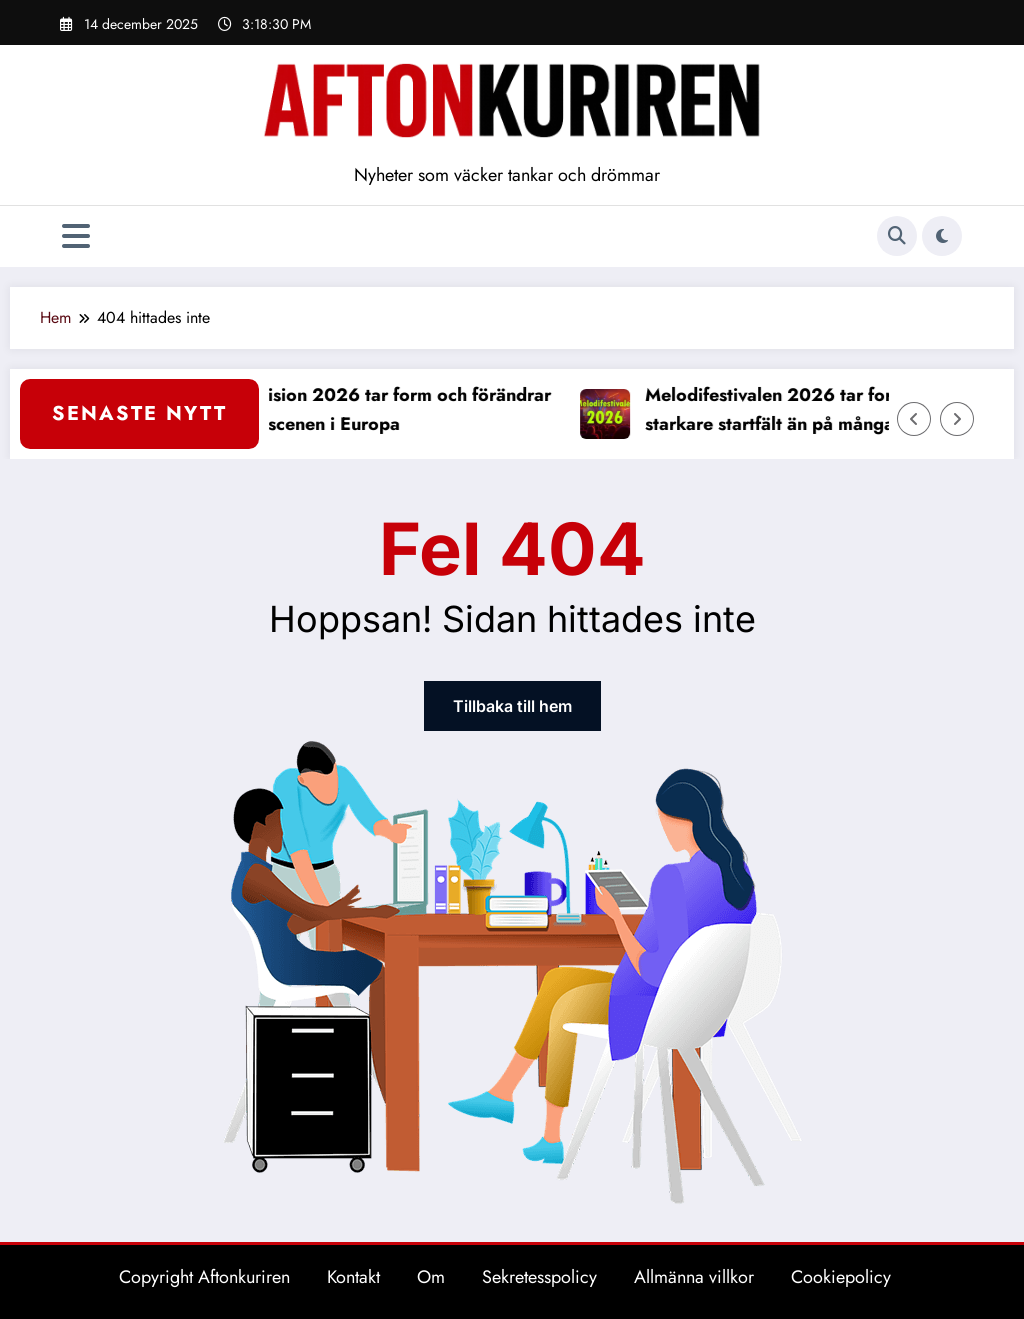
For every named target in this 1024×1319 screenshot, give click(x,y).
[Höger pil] (957, 419)
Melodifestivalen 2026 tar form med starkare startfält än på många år (804, 409)
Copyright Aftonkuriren (204, 1277)
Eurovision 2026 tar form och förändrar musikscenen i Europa (393, 409)
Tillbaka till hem (512, 706)
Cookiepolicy (841, 1277)
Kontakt (353, 1277)
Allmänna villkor (694, 1277)
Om (431, 1277)
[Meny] (76, 236)
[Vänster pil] (914, 419)
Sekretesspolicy (539, 1277)
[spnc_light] (942, 236)
